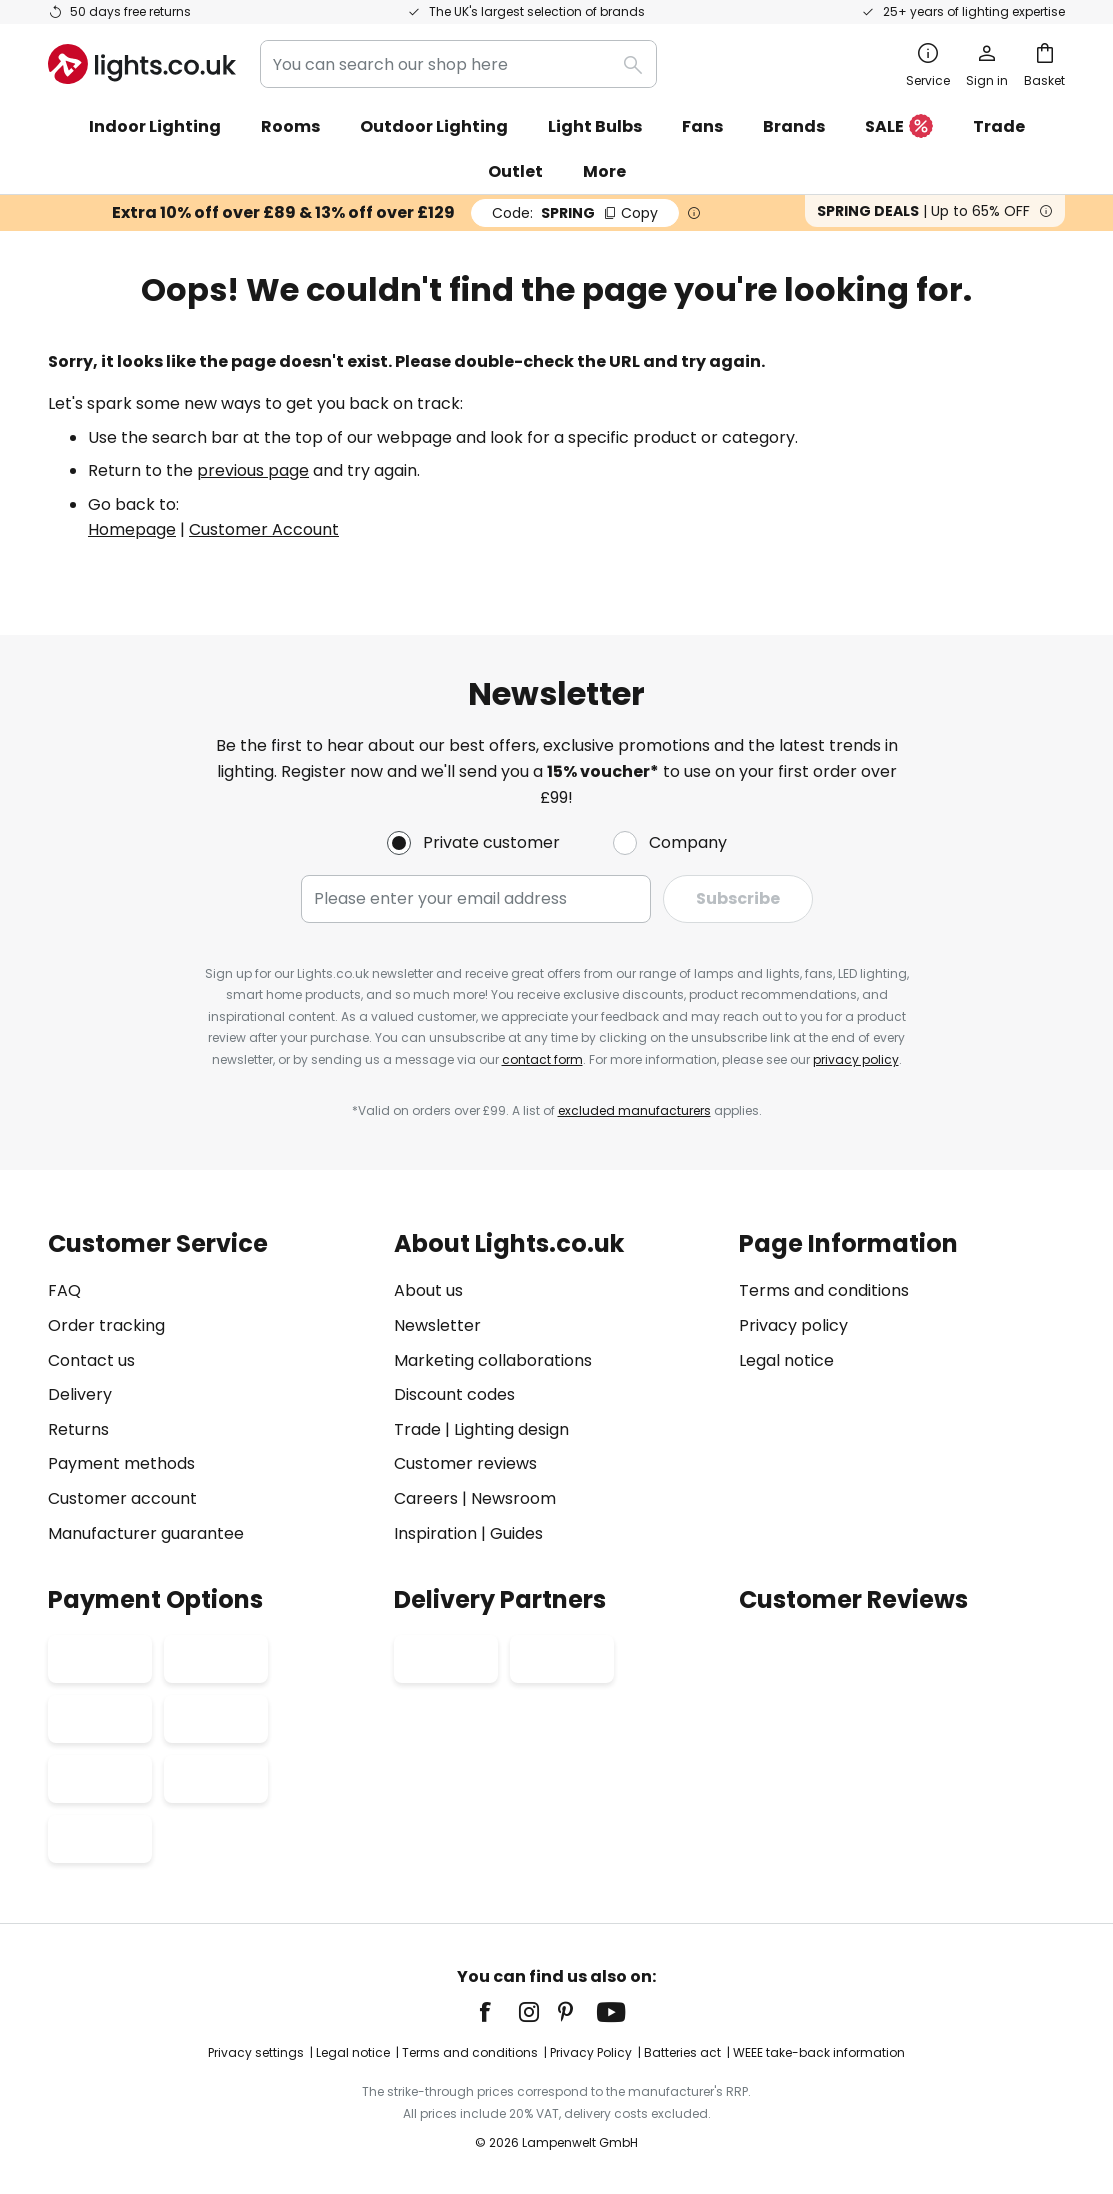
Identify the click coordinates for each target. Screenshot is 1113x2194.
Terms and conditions (824, 1290)
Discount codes (454, 1394)
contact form (542, 1059)
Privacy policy (793, 1325)
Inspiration (435, 1533)
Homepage (132, 529)
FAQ (64, 1290)
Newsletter (437, 1325)
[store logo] (142, 64)
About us (428, 1290)
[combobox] (458, 64)
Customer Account (264, 529)
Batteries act (682, 2052)
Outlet (515, 171)
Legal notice (786, 1360)
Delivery (80, 1394)
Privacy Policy (591, 2052)
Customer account (122, 1498)
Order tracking (106, 1325)
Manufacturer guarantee (146, 1533)
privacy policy (856, 1059)
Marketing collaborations (493, 1360)
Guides (516, 1533)
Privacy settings (256, 2052)
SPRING (575, 213)
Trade (999, 126)
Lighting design (511, 1429)
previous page (253, 470)
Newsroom (513, 1498)
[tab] (211, 1388)
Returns (78, 1429)
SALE (899, 127)
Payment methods (121, 1463)
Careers (426, 1498)
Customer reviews (465, 1463)
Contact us (91, 1360)
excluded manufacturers (634, 1110)
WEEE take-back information (819, 2052)
